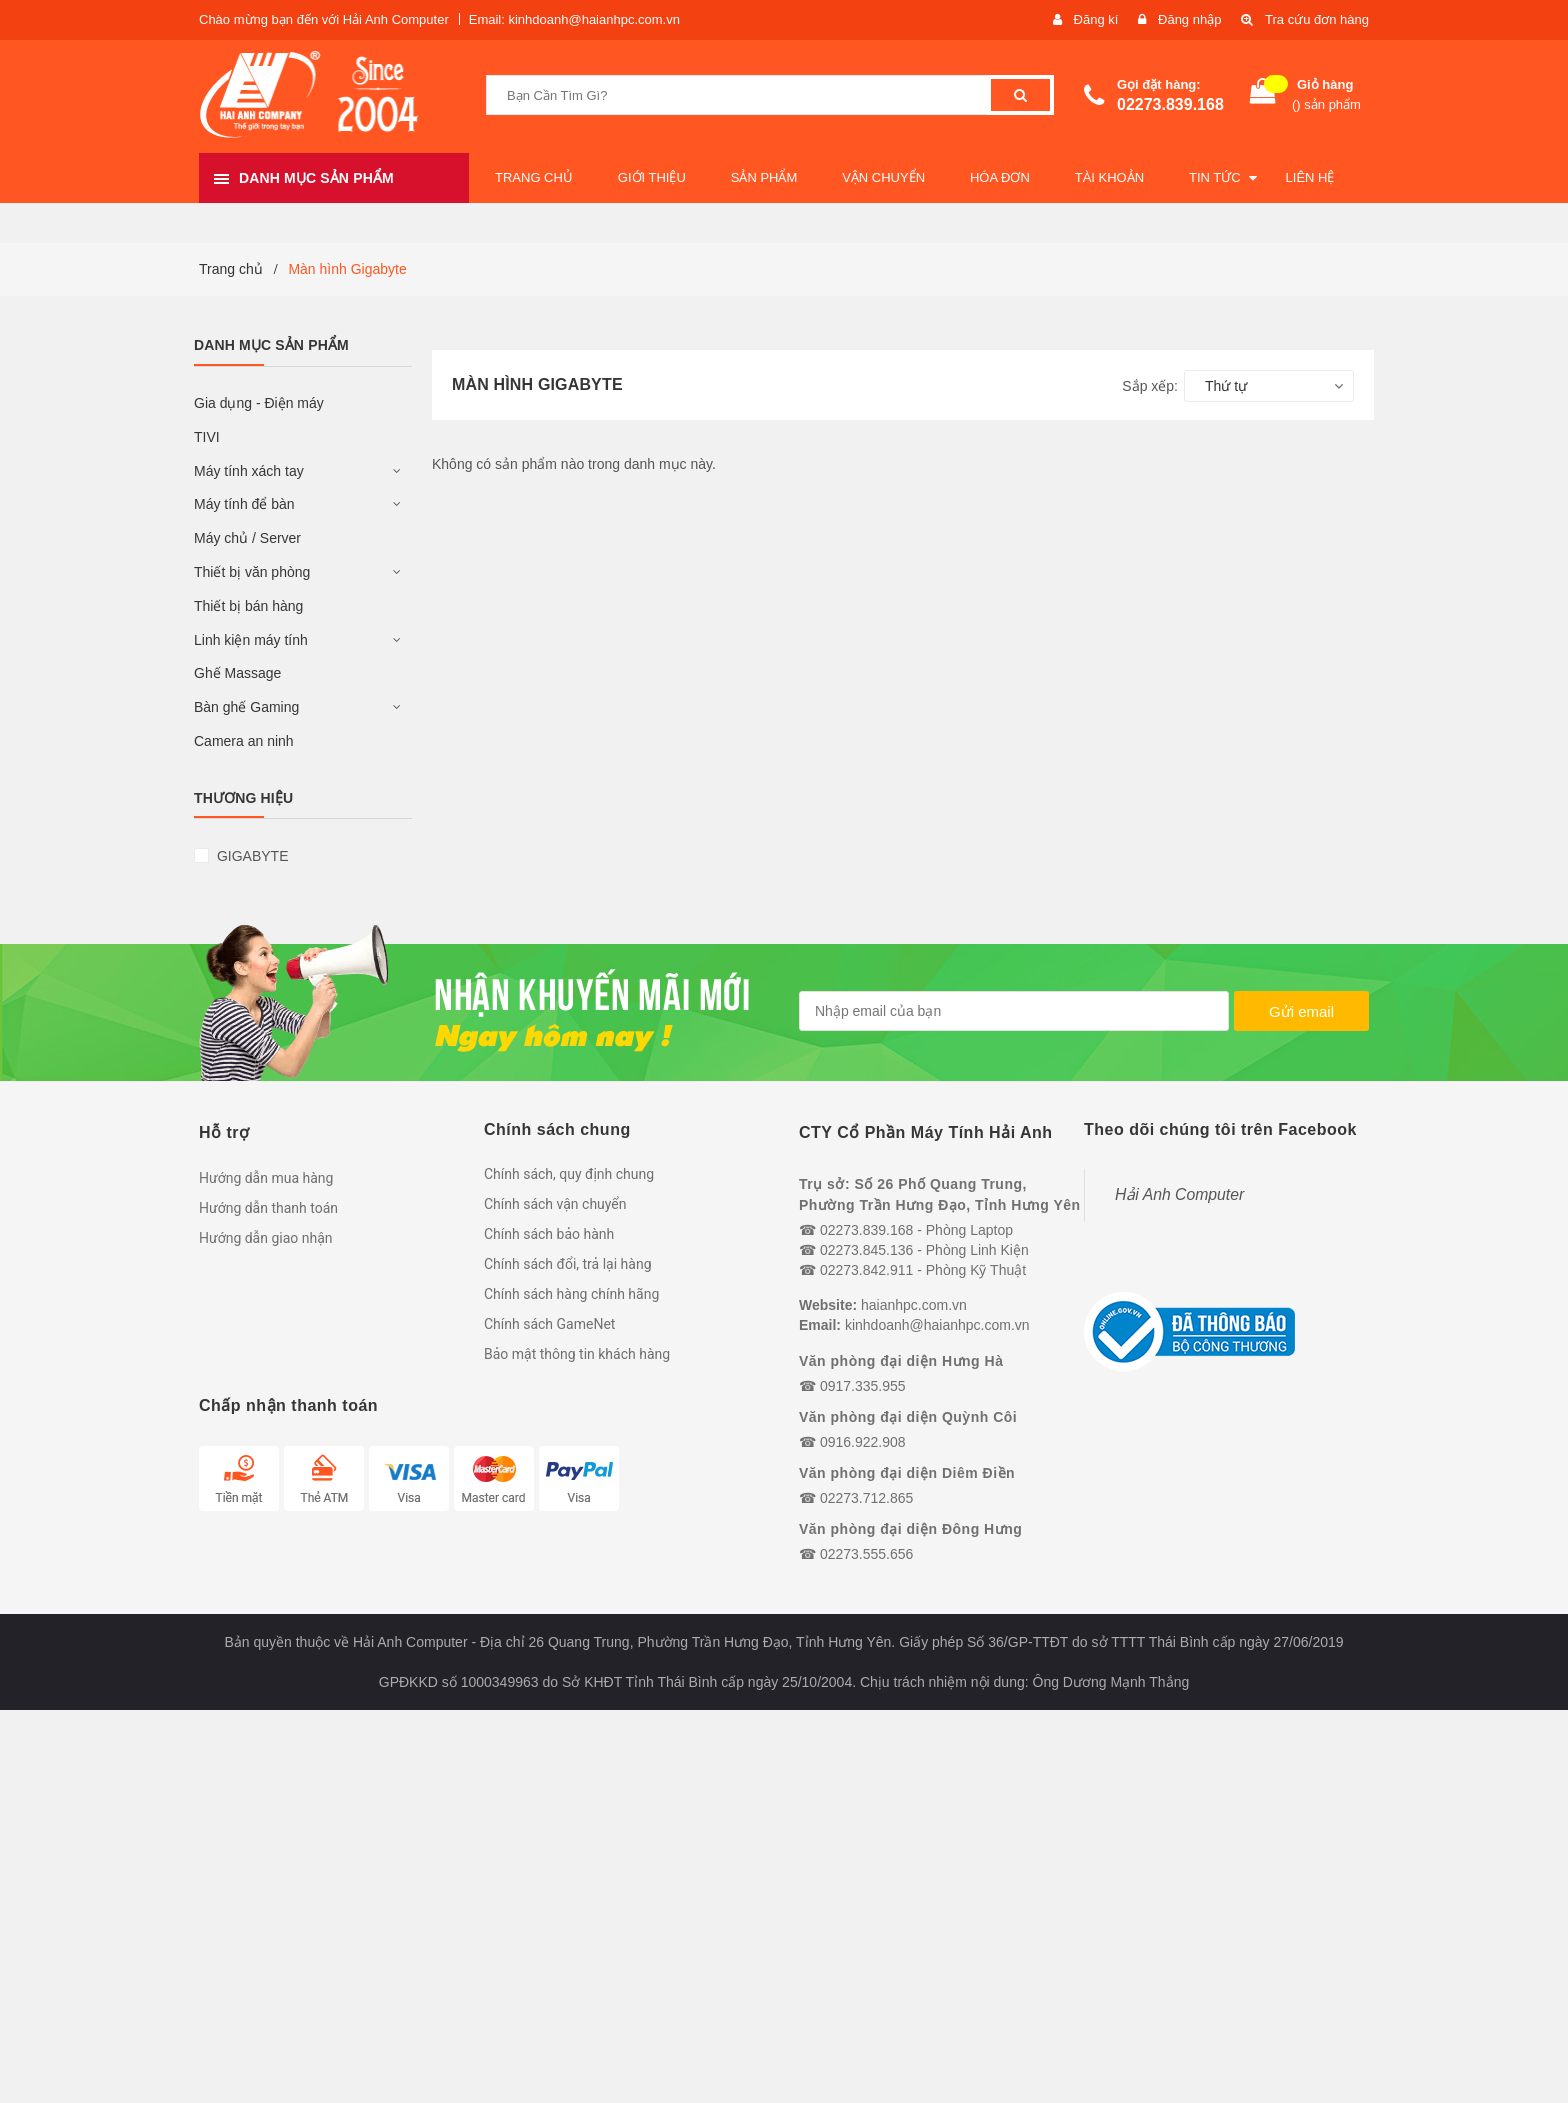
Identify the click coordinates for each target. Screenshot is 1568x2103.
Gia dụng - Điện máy (259, 403)
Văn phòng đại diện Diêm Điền (907, 1473)
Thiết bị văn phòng (252, 572)
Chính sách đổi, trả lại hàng (568, 1264)
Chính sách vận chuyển (555, 1204)
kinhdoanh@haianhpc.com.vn (937, 1325)
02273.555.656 (866, 1554)
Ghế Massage (237, 673)
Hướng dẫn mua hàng (266, 1178)
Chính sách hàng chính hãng (571, 1294)
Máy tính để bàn (244, 504)
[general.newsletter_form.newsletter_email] (1014, 1011)
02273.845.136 (866, 1250)
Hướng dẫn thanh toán (268, 1208)
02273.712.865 (866, 1498)
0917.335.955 (863, 1386)
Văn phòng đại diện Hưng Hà (901, 1361)
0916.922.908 (863, 1442)
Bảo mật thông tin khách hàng (577, 1354)
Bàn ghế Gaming (246, 707)
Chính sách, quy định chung (569, 1174)
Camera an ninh (244, 741)
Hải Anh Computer (1179, 1194)
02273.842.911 (866, 1270)
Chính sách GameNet (549, 1324)
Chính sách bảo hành (549, 1234)
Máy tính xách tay (249, 471)
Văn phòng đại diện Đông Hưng (910, 1529)
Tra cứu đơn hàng (1317, 19)
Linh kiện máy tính (251, 640)
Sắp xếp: (1150, 386)
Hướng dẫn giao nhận (266, 1238)
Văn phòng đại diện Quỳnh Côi (908, 1417)
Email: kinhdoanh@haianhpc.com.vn (574, 19)
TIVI (207, 437)
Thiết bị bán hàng (248, 606)
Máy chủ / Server (247, 538)
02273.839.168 (1170, 104)
